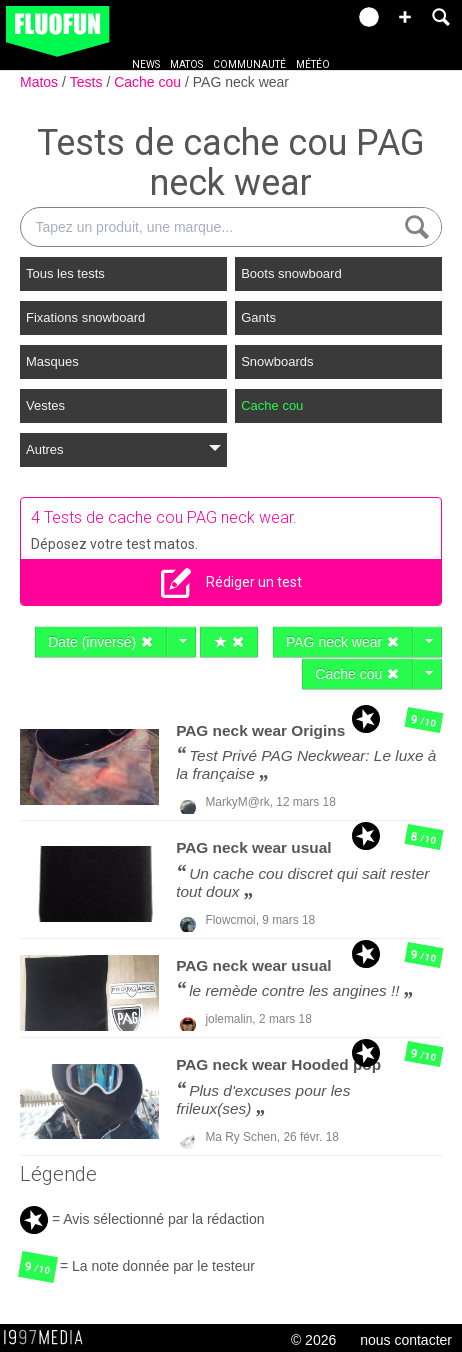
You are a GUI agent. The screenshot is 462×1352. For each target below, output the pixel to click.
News (146, 64)
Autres (123, 449)
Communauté (249, 64)
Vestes (45, 405)
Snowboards (277, 361)
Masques (52, 361)
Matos (186, 64)
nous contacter (406, 1340)
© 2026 (313, 1340)
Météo (313, 64)
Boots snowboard (291, 273)
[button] (405, 17)
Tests (88, 82)
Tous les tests (65, 273)
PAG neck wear (241, 82)
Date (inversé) (101, 642)
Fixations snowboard (85, 317)
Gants (258, 317)
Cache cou (149, 82)
